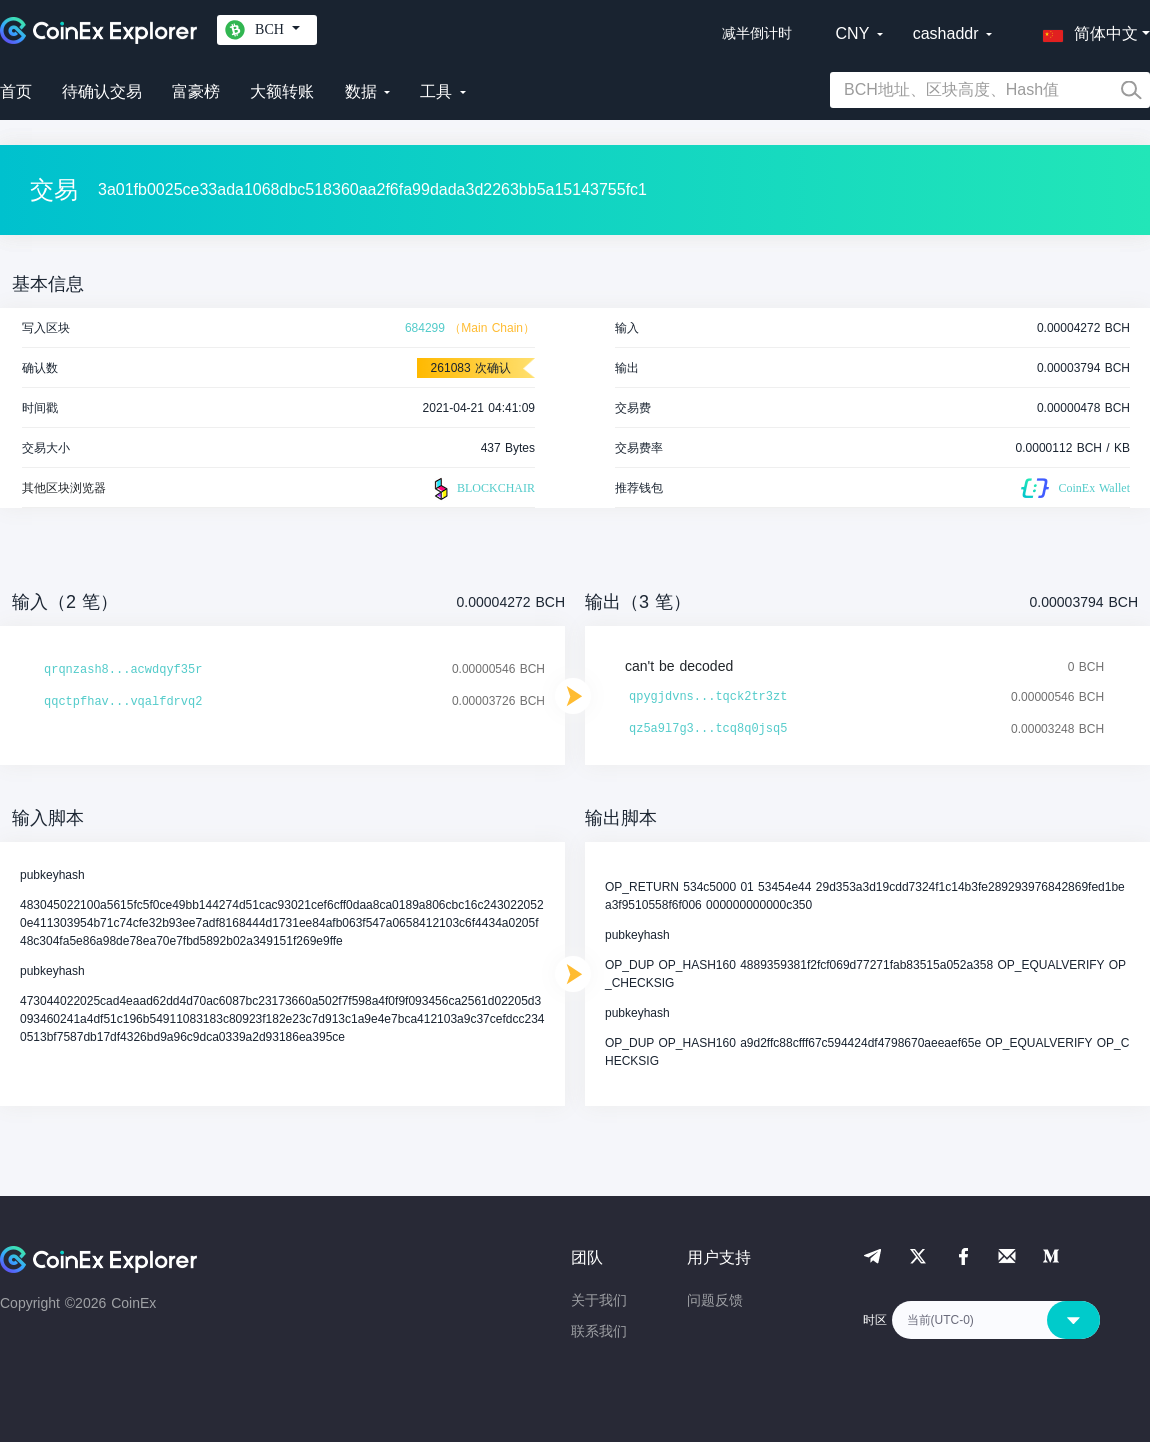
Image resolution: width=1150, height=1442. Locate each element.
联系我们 (599, 1331)
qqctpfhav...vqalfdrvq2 (123, 702)
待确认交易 (102, 91)
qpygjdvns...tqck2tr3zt (708, 697)
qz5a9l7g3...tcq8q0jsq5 (708, 729)
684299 (425, 328)
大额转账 (282, 91)
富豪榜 (196, 91)
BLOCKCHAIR (482, 489)
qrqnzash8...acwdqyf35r (123, 670)
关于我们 (599, 1300)
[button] (1086, 30)
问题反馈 (715, 1300)
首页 (16, 91)
